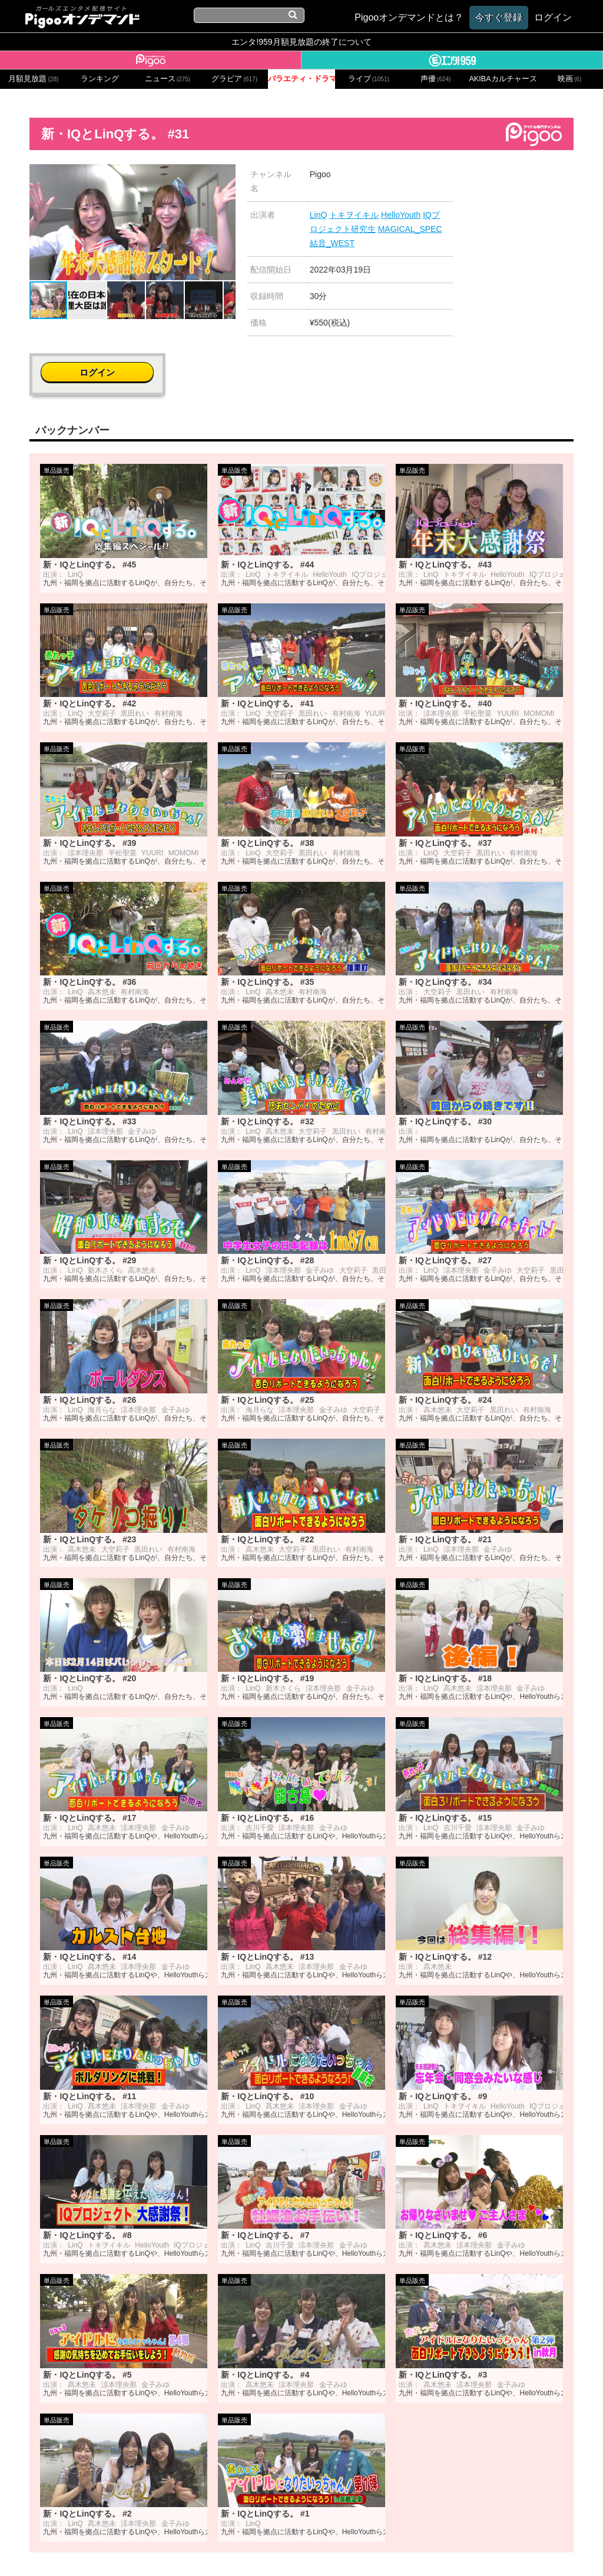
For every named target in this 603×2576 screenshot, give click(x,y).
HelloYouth (400, 215)
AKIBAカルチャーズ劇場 (502, 79)
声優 (435, 79)
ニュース (168, 79)
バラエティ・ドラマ (301, 79)
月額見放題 (33, 79)
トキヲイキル (354, 215)
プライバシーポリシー (244, 2551)
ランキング (100, 79)
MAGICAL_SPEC (410, 229)
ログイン (530, 180)
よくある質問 (479, 2551)
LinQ (318, 215)
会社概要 (114, 2551)
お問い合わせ (166, 2551)
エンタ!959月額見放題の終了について (301, 42)
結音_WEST (332, 243)
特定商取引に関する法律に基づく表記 (371, 2551)
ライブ (368, 79)
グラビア (234, 79)
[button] (225, 174)
